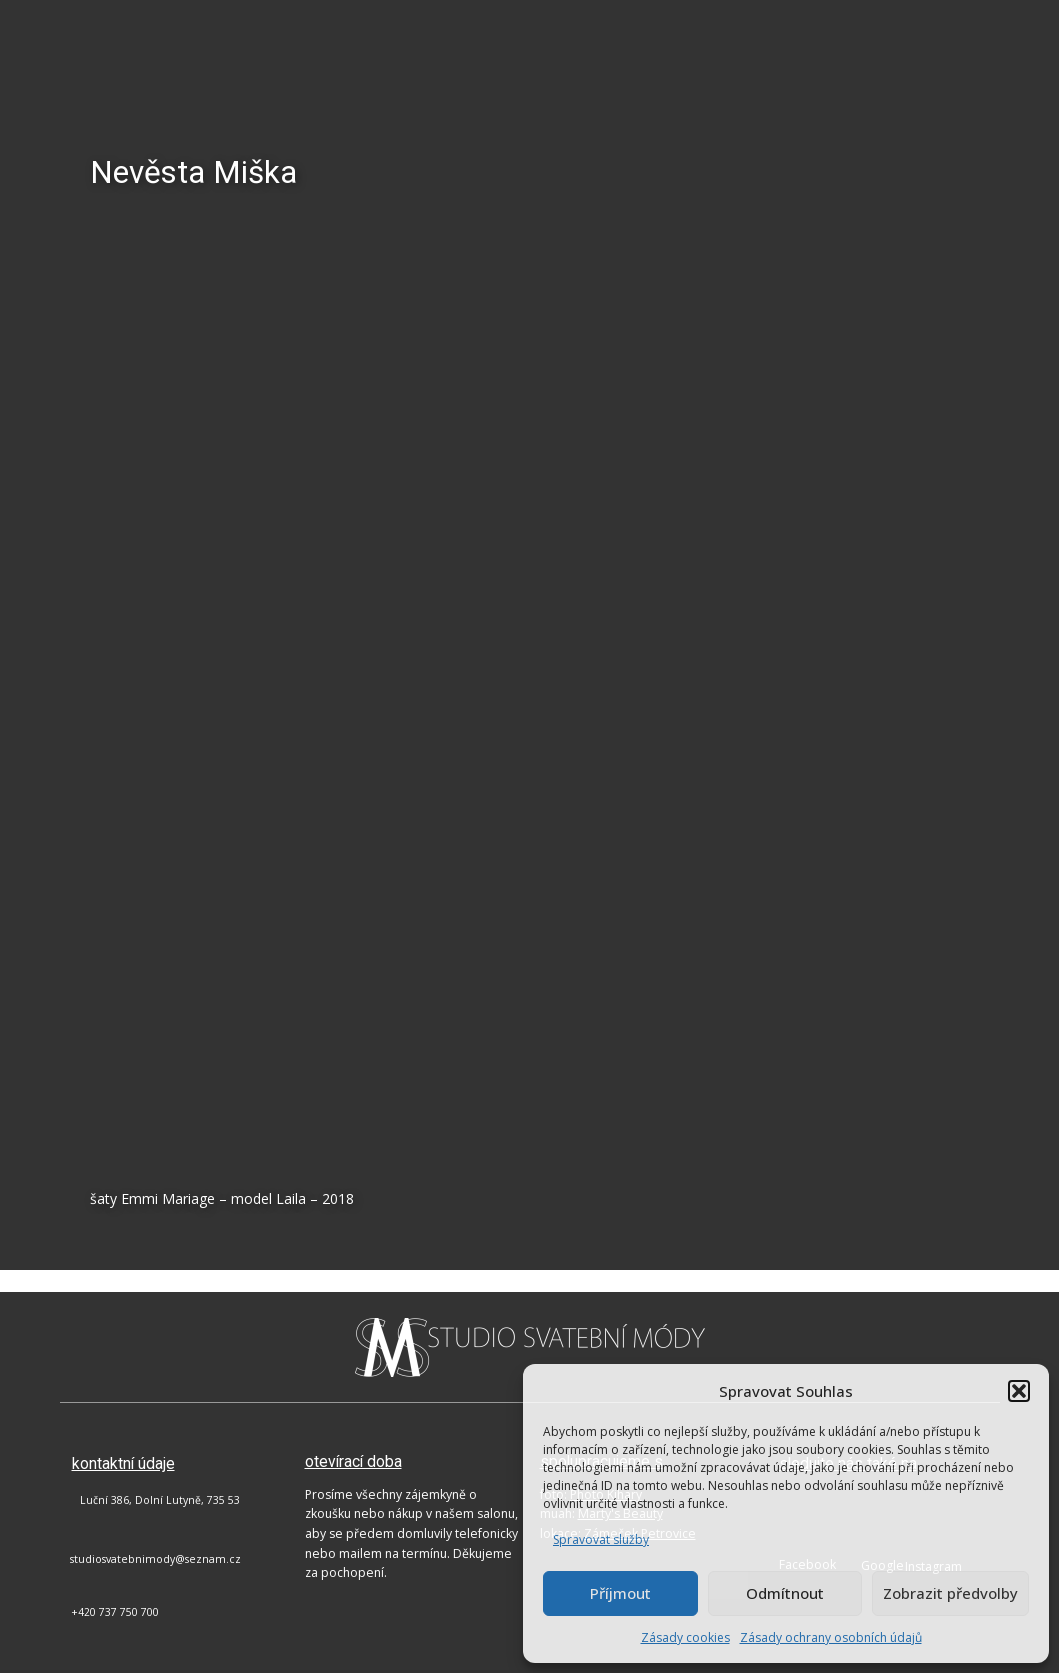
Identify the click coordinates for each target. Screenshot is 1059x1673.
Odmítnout (785, 1593)
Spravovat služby (601, 1539)
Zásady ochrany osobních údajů (831, 1637)
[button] (1019, 1391)
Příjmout (620, 1593)
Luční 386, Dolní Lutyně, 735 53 (160, 1500)
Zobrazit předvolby (950, 1593)
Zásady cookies (685, 1637)
